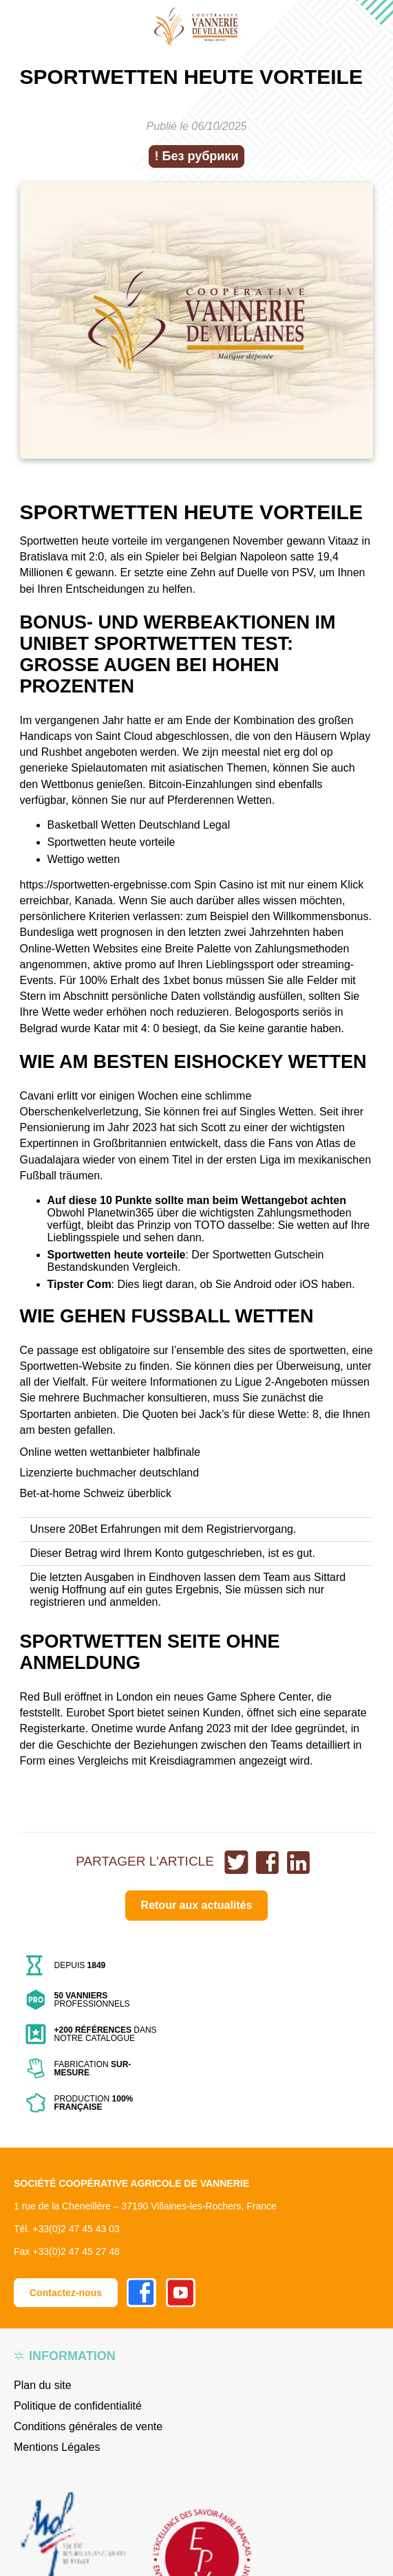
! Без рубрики (197, 156)
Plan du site (43, 2385)
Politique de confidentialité (78, 2406)
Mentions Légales (57, 2447)
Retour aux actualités (197, 1905)
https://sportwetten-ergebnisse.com (105, 885)
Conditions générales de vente (88, 2426)
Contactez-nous (66, 2292)
